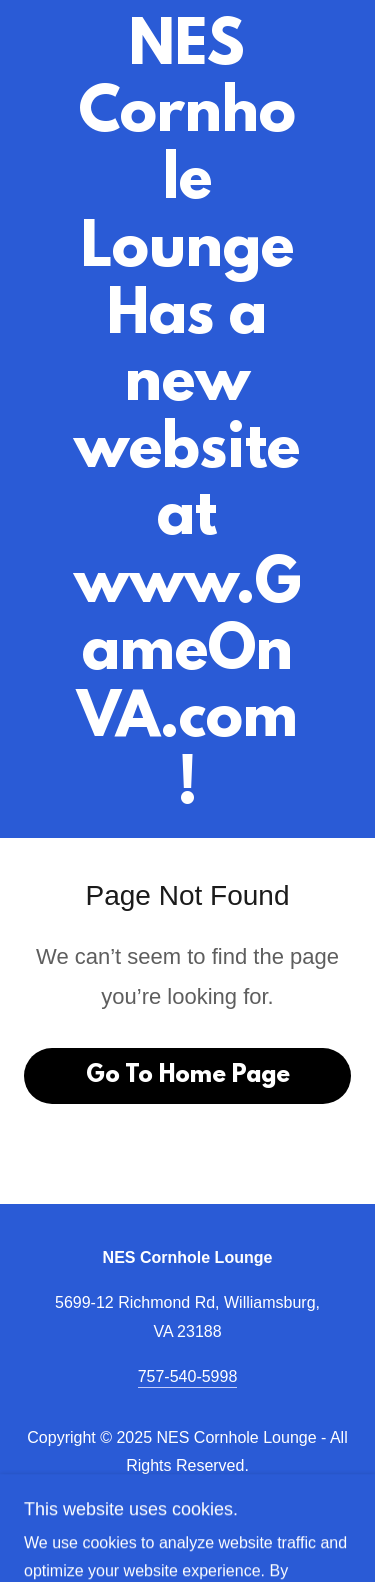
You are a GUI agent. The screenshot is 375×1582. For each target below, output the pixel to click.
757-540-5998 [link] (188, 1376)
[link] (187, 419)
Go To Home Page (188, 1076)
